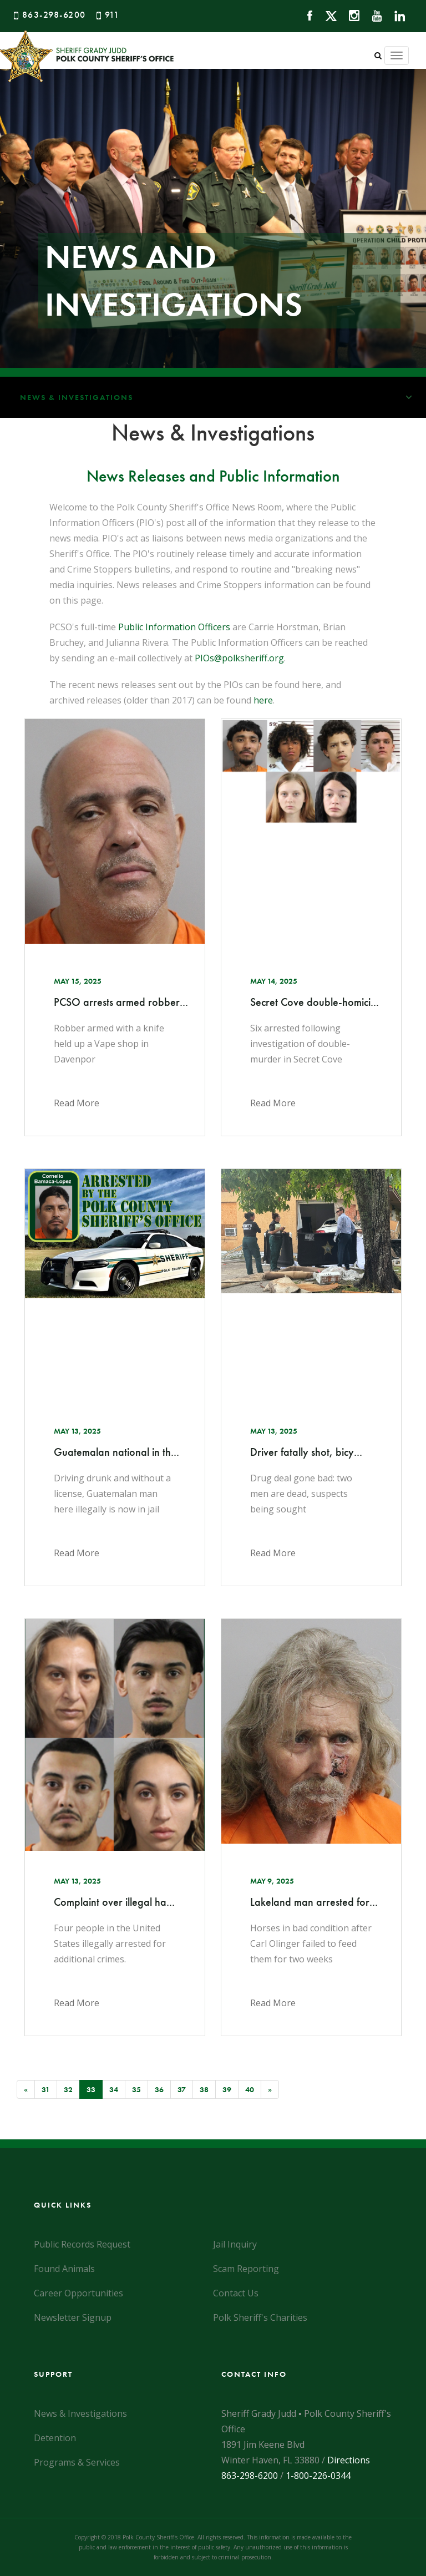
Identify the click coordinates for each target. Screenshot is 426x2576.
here (263, 700)
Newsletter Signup (72, 2317)
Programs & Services (77, 2462)
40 (249, 2089)
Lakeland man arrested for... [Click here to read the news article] (311, 1902)
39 (226, 2089)
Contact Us (235, 2293)
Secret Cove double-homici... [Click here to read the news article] (311, 1002)
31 (46, 2089)
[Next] (270, 2089)
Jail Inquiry (235, 2244)
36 (159, 2089)
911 (112, 15)
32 (68, 2089)
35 (136, 2089)
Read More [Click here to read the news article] (76, 1103)
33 (95, 2088)
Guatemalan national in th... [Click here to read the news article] (115, 1452)
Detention (55, 2438)
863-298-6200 (54, 15)
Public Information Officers (174, 627)
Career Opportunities (78, 2293)
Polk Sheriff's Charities (260, 2317)
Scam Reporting (246, 2269)
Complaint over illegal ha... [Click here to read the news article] (114, 1902)
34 (113, 2089)
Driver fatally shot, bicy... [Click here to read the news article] (306, 1452)
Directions (348, 2460)
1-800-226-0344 (318, 2475)
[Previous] (26, 2089)
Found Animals (64, 2269)
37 (182, 2089)
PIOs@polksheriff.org (239, 658)
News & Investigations (223, 397)
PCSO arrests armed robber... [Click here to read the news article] (115, 1002)
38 (204, 2089)
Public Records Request (82, 2244)
